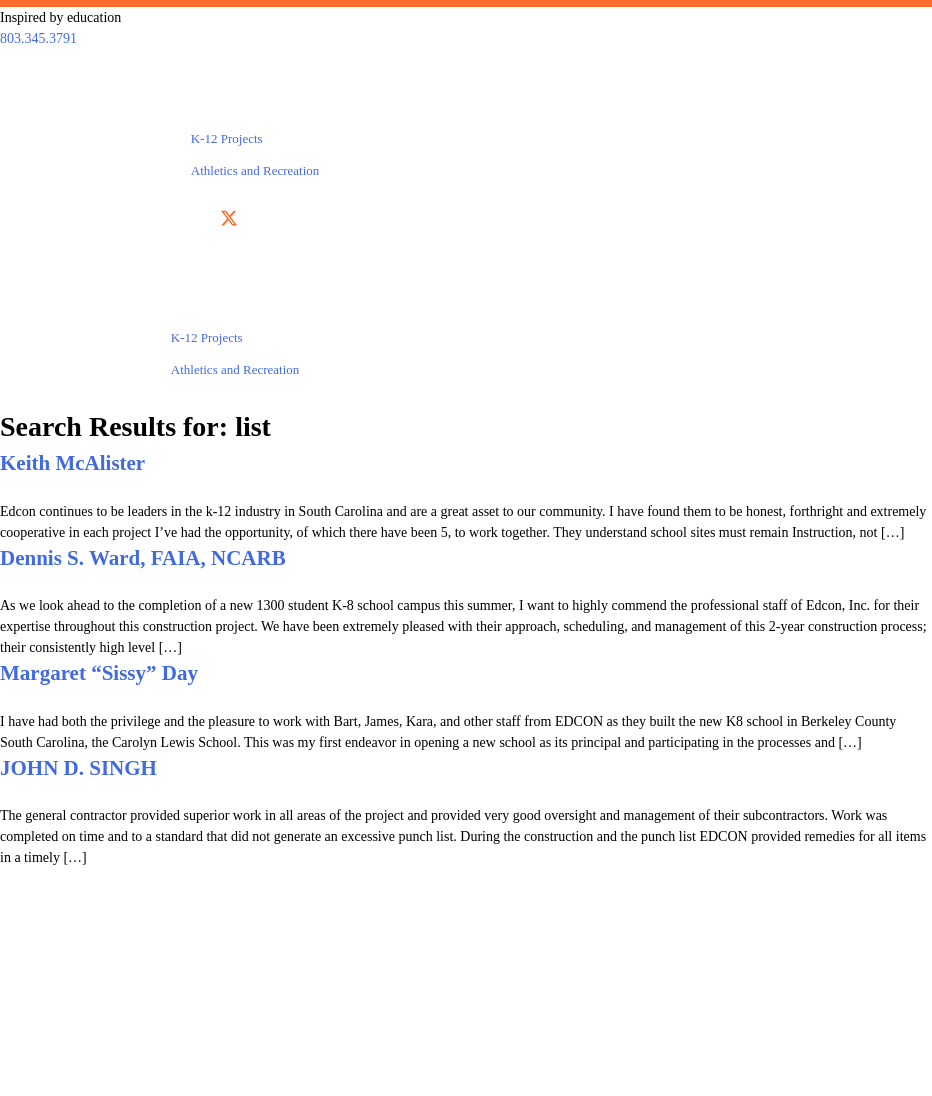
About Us (422, 106)
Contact (733, 106)
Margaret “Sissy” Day (99, 673)
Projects (223, 106)
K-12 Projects (227, 138)
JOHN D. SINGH (78, 768)
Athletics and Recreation (255, 170)
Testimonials (579, 106)
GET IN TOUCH (683, 1023)
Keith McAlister (72, 463)
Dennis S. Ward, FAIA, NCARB (143, 558)
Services (90, 106)
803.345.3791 (38, 38)
